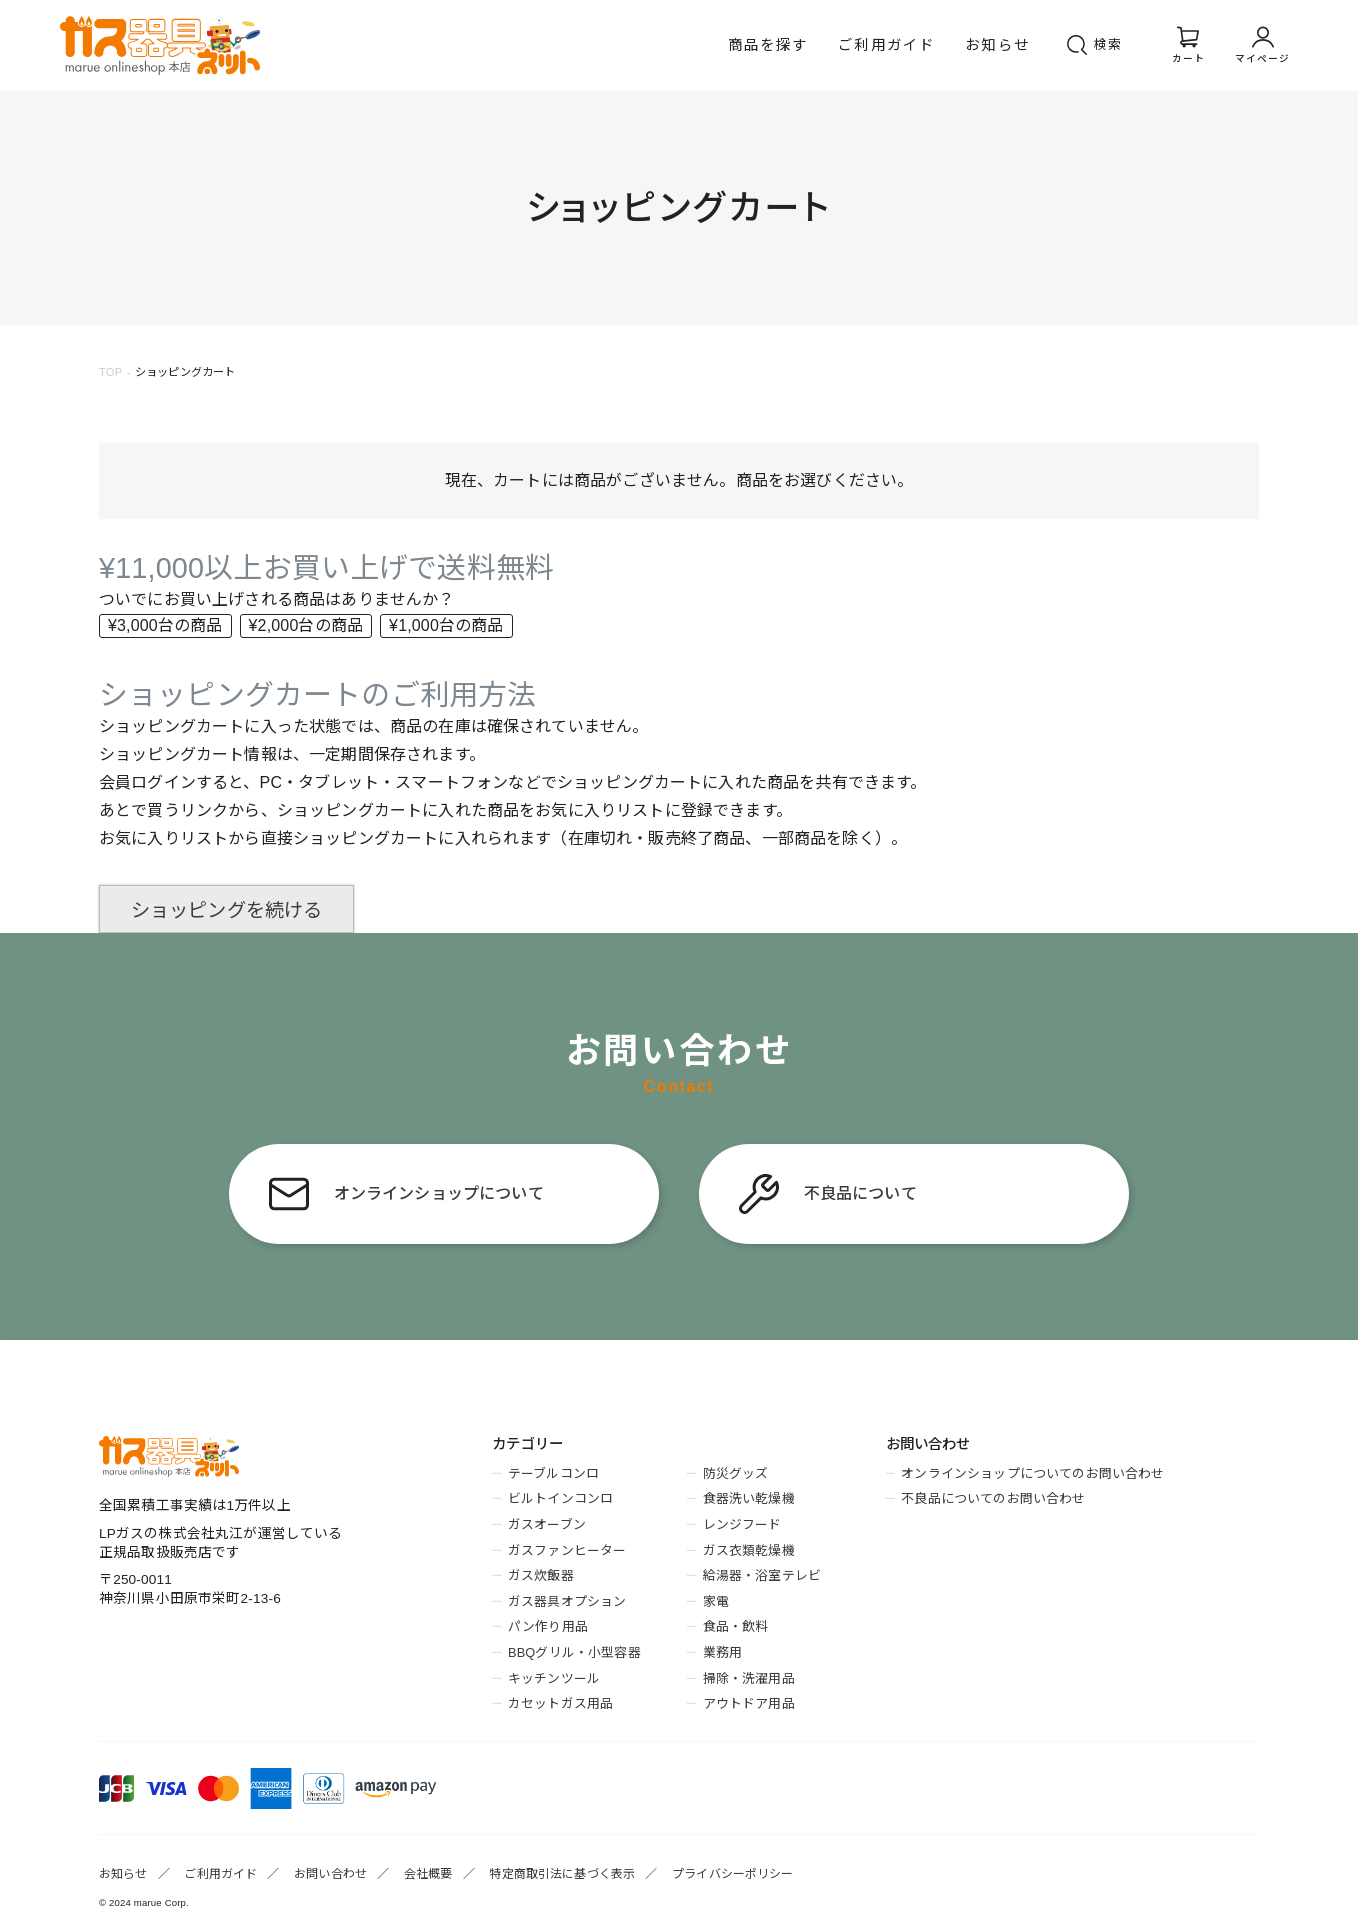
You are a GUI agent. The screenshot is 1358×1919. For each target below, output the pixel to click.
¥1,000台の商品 (446, 625)
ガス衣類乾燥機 (749, 1550)
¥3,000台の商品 (165, 625)
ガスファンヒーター (567, 1550)
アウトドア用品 (749, 1703)
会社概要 (428, 1874)
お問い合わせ (330, 1874)
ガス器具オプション (567, 1601)
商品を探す (768, 45)
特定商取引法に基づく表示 (562, 1874)
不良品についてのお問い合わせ (993, 1498)
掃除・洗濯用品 (749, 1678)
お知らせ (997, 45)
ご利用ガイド (886, 45)
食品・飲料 (736, 1626)
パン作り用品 (548, 1626)
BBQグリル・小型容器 (574, 1652)
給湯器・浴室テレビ (762, 1575)
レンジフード (742, 1524)
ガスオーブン (547, 1524)
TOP (110, 372)
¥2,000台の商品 (306, 625)
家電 (716, 1601)
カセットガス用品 (560, 1703)
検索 (1109, 44)
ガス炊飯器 (541, 1575)
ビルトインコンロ (560, 1498)
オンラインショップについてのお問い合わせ (1032, 1473)
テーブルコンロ (553, 1473)
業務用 (722, 1652)
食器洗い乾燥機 (749, 1498)
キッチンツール (554, 1678)
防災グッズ (736, 1473)
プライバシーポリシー (733, 1874)
